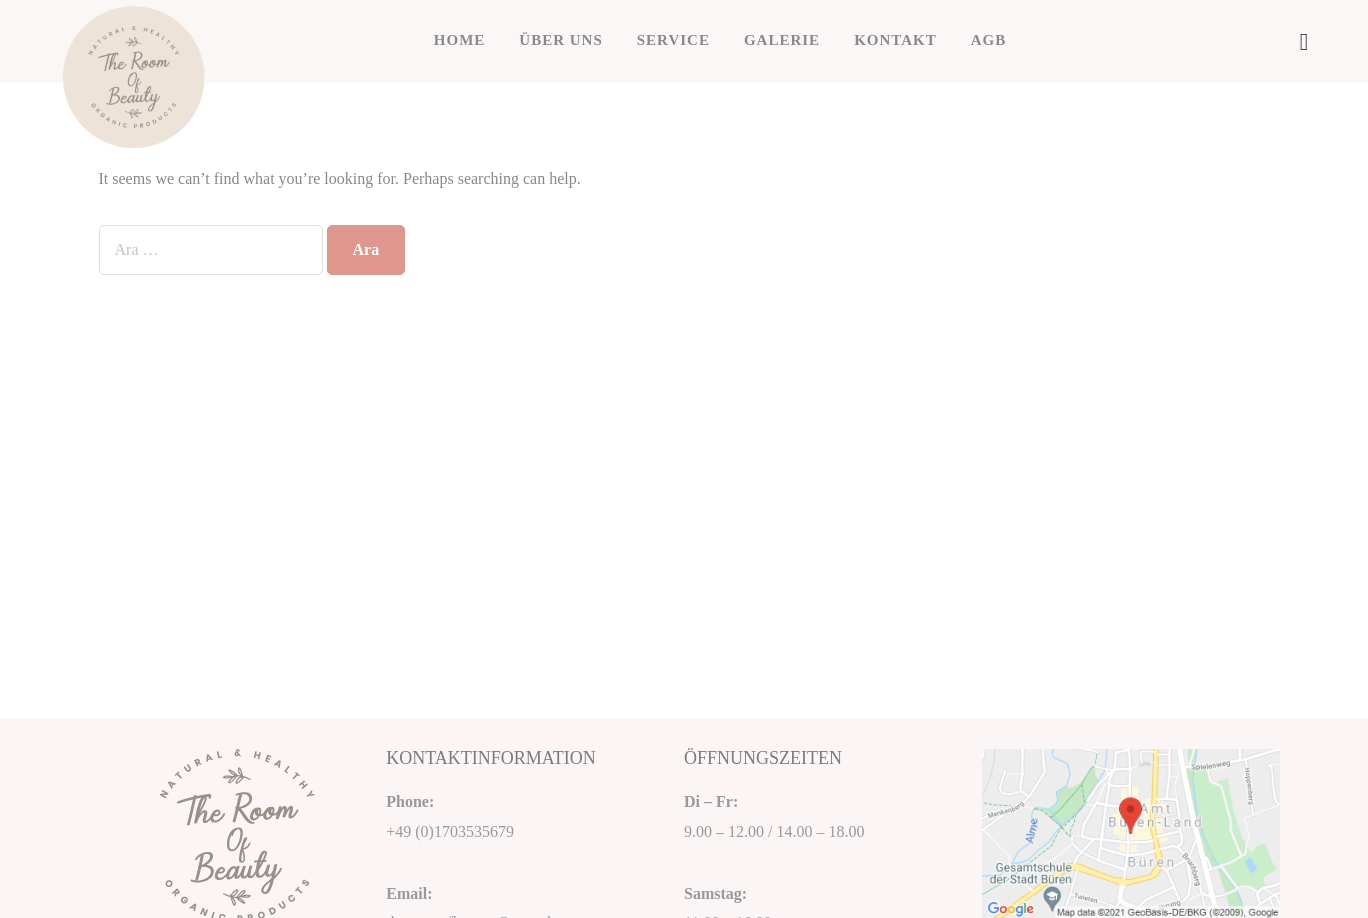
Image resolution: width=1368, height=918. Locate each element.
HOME (460, 40)
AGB (989, 40)
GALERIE (782, 40)
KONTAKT (895, 40)
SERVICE (673, 40)
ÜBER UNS (560, 40)
